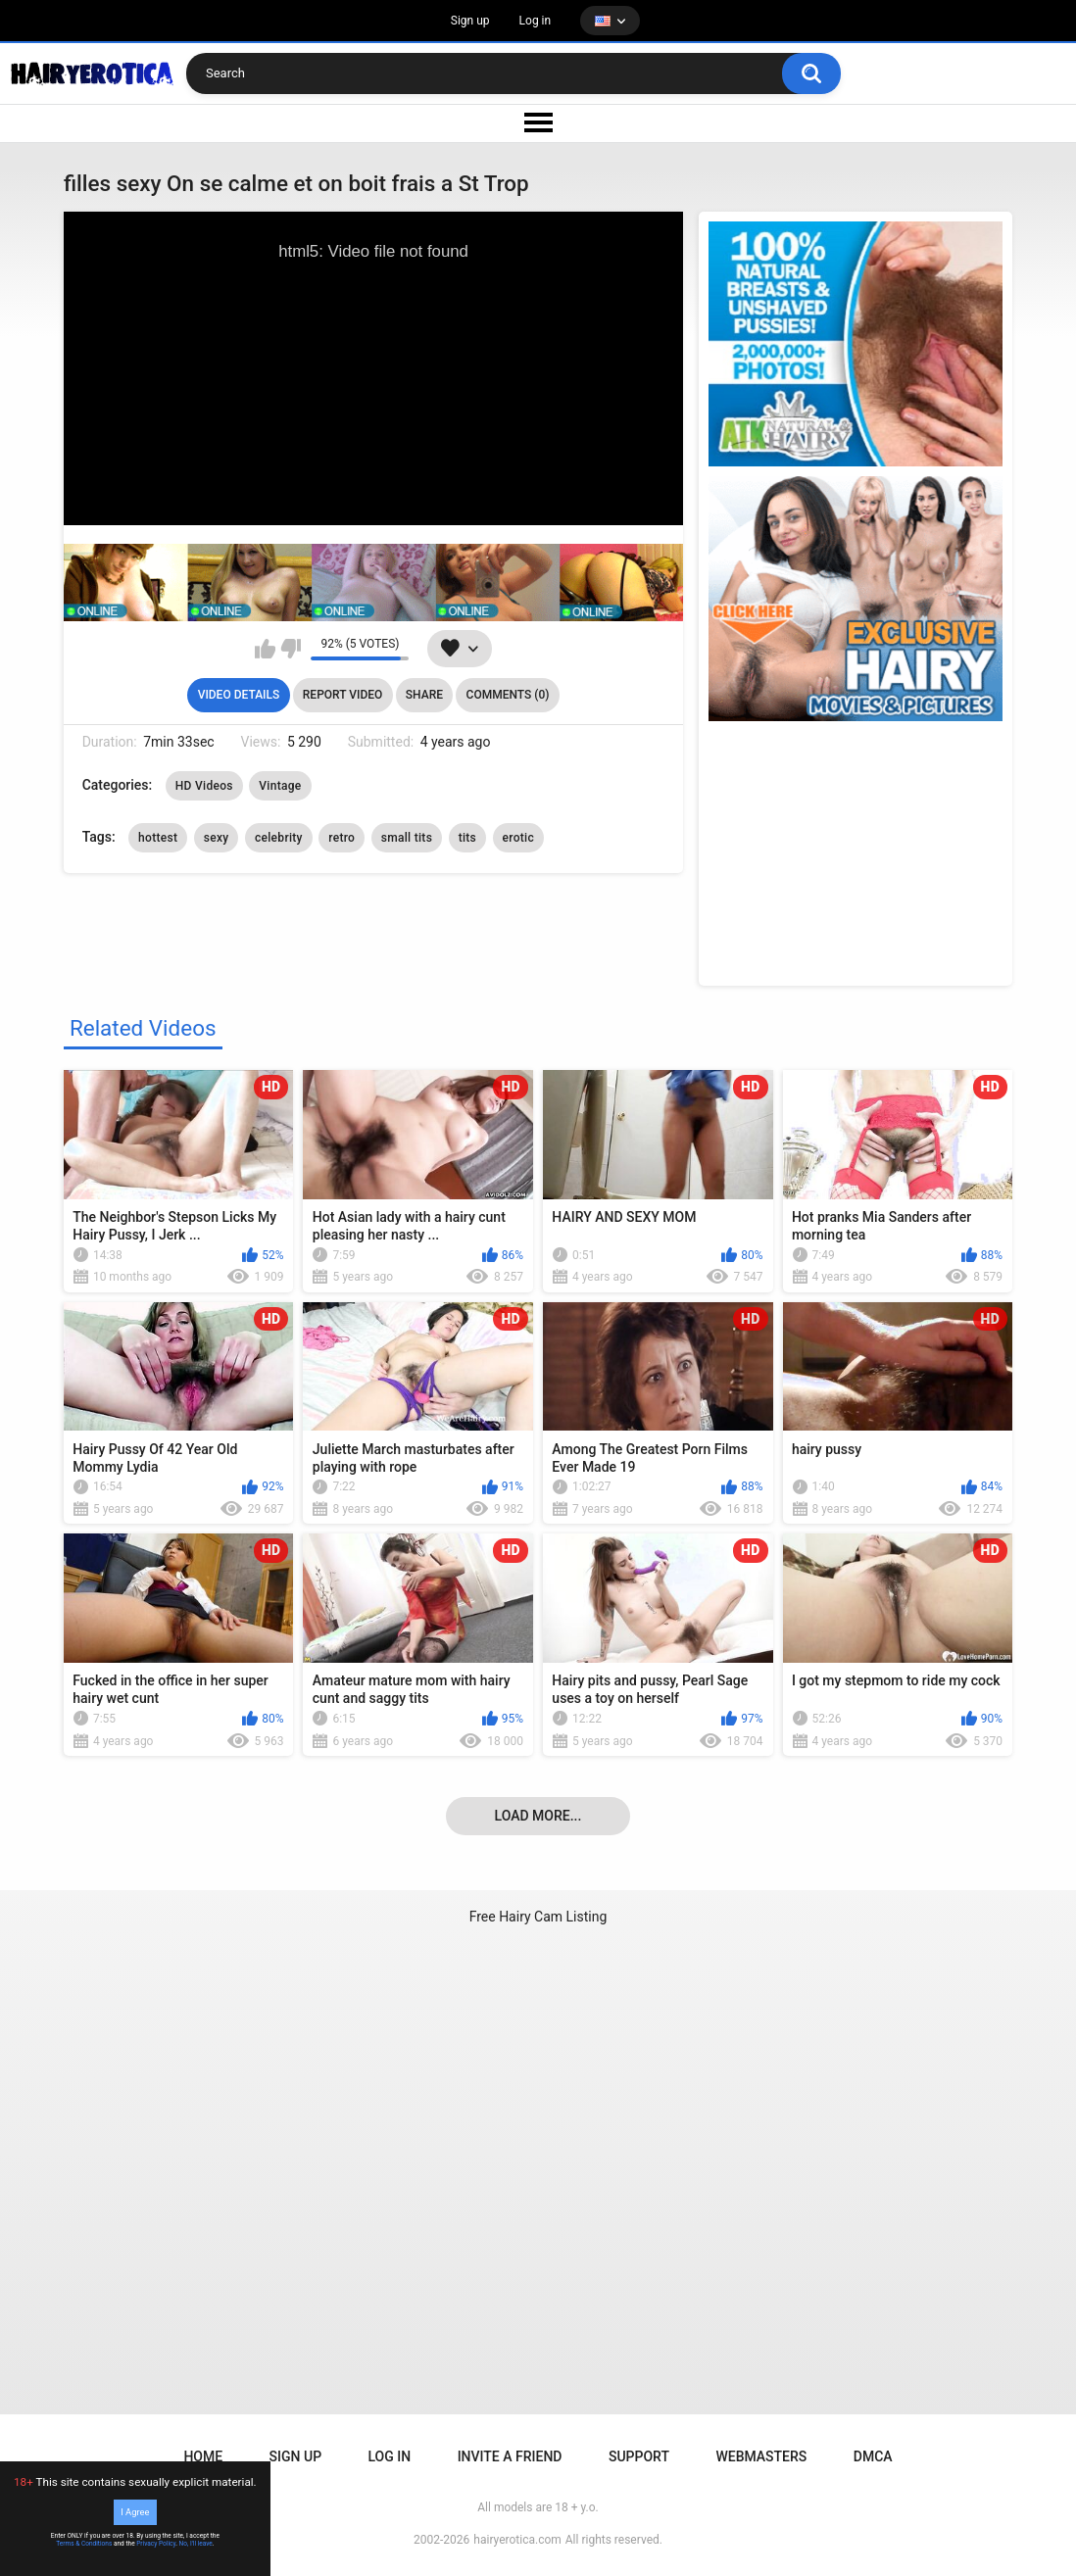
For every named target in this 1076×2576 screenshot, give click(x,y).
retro (341, 838)
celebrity (279, 838)
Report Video (342, 695)
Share (424, 695)
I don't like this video (290, 648)
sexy (216, 838)
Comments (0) (508, 695)
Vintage (280, 786)
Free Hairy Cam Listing (538, 1916)
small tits (406, 838)
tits (467, 838)
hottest (157, 838)
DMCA (873, 2456)
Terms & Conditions (84, 2544)
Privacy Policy (155, 2544)
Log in (535, 20)
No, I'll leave (196, 2544)
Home (202, 2456)
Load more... (538, 1815)
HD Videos (204, 786)
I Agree (135, 2511)
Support (639, 2456)
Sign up (470, 20)
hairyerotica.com (517, 2540)
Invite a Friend (510, 2456)
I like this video (265, 648)
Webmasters (761, 2456)
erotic (518, 838)
